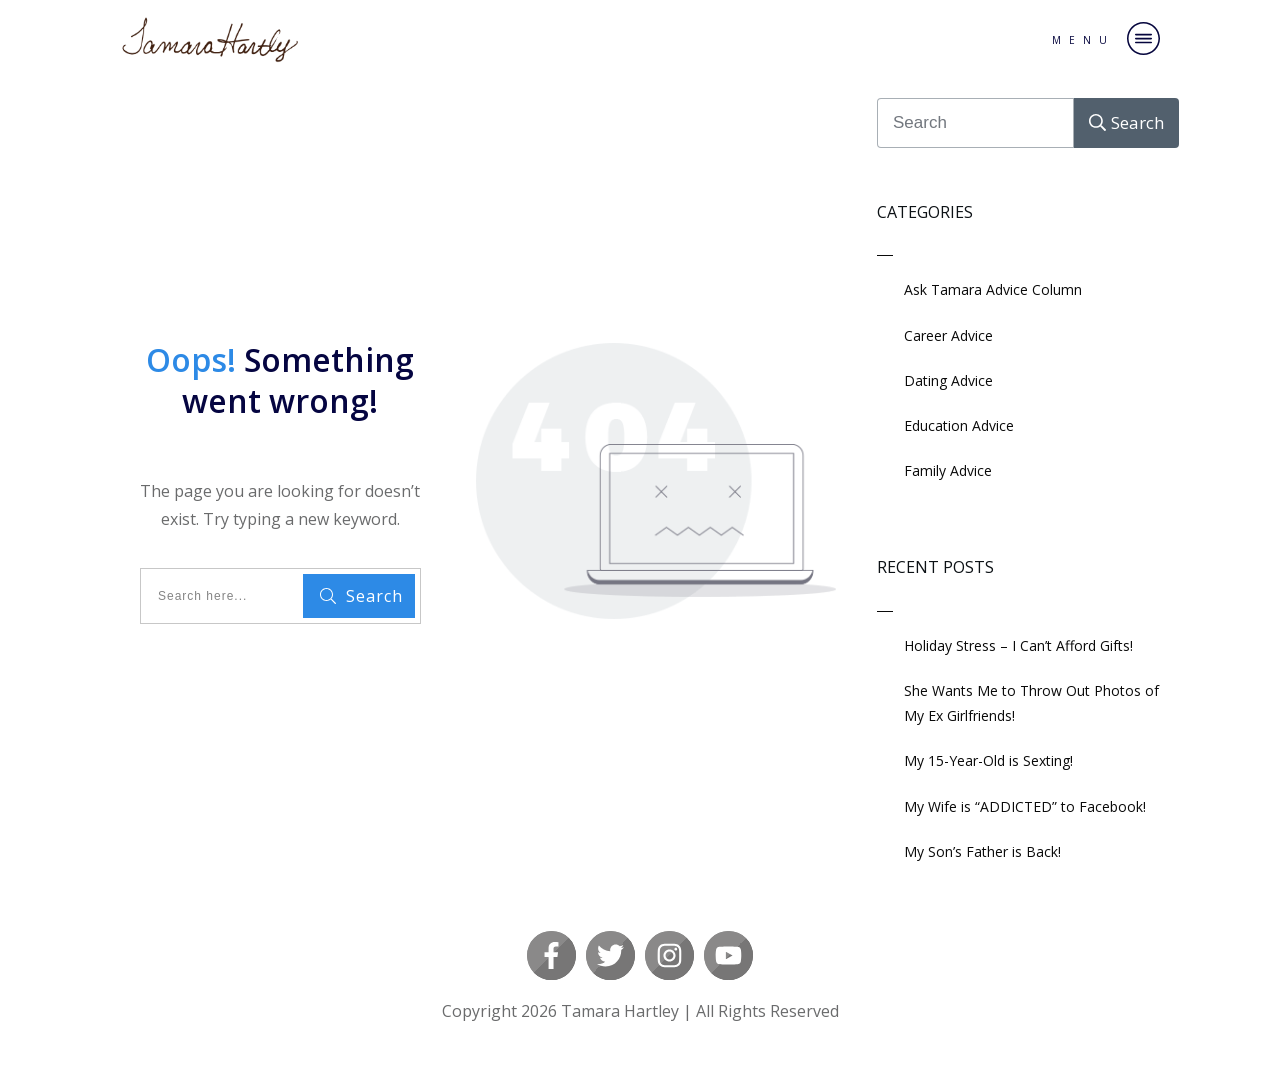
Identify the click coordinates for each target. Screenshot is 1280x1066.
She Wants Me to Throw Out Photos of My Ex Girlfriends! (1031, 703)
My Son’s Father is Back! (982, 851)
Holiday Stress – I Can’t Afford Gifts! (1018, 645)
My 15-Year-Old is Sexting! (988, 760)
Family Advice (948, 470)
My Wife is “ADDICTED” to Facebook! (1025, 806)
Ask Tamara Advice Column (993, 289)
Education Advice (959, 425)
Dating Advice (948, 380)
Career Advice (948, 335)
